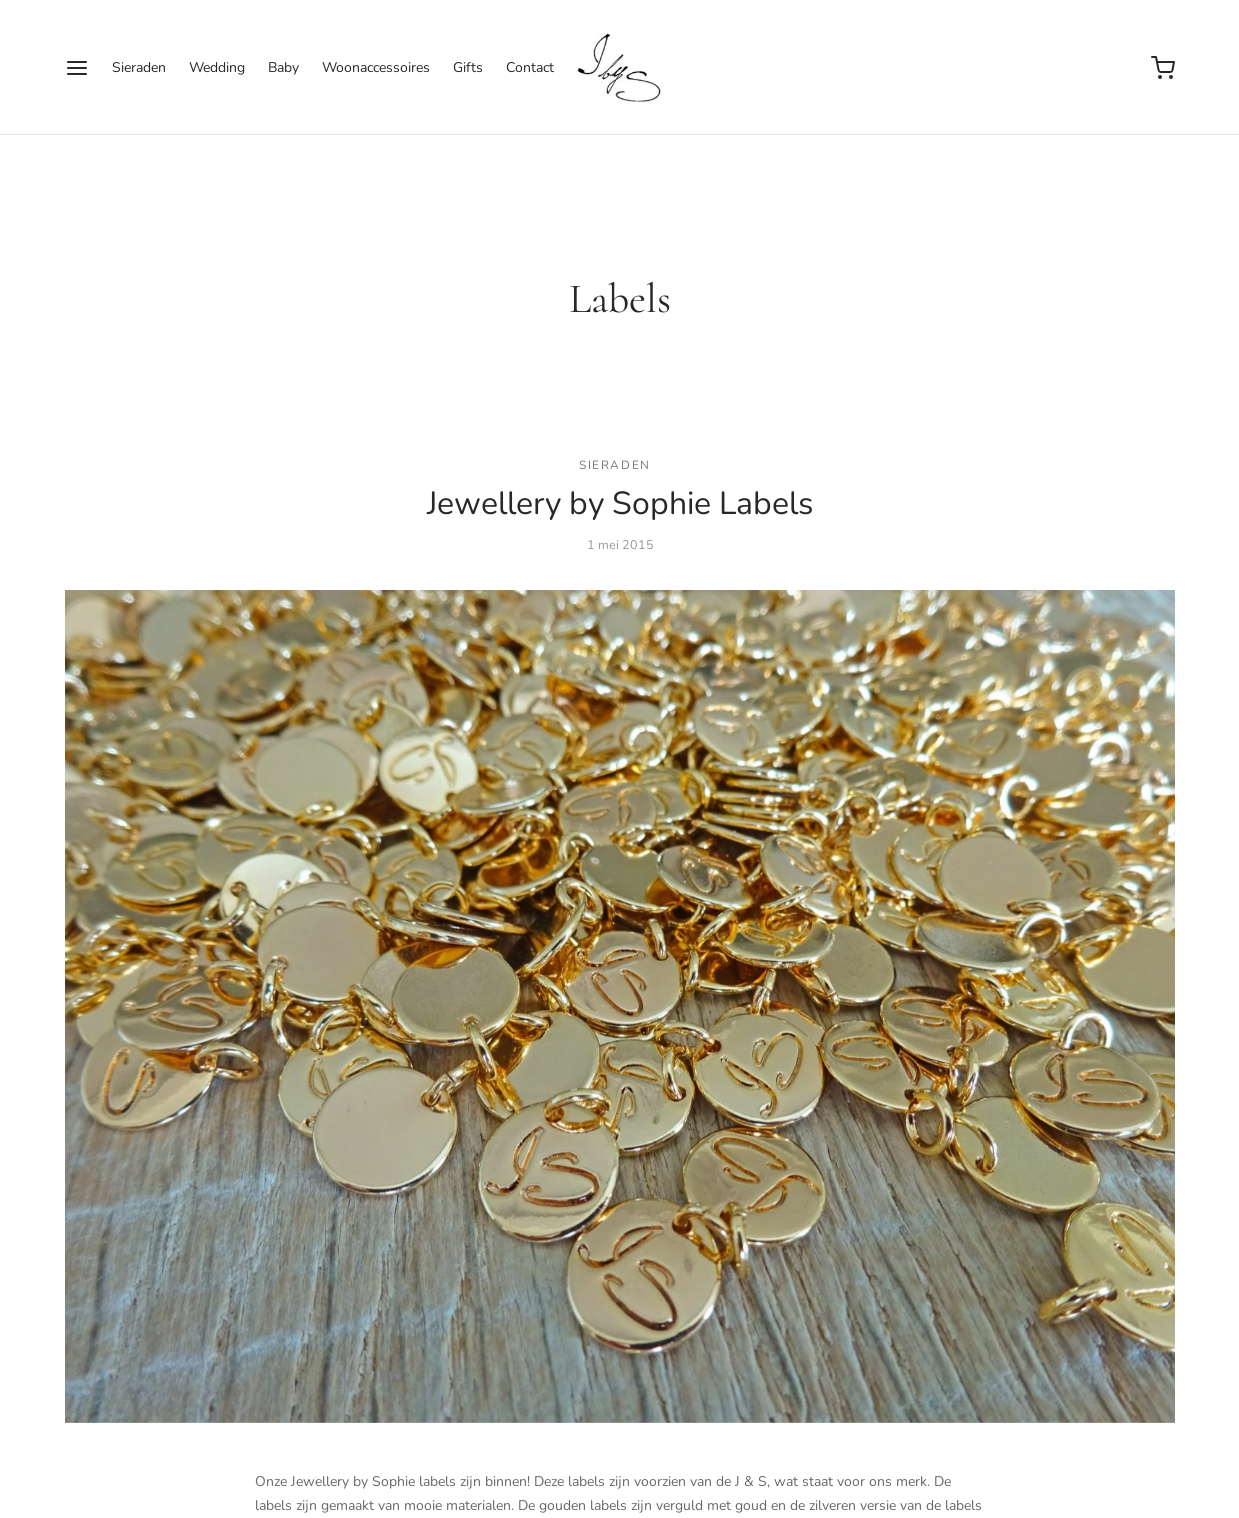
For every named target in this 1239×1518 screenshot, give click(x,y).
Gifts (468, 67)
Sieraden (139, 67)
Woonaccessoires (376, 67)
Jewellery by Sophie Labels (620, 503)
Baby (283, 67)
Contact (530, 67)
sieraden (615, 465)
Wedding (217, 67)
